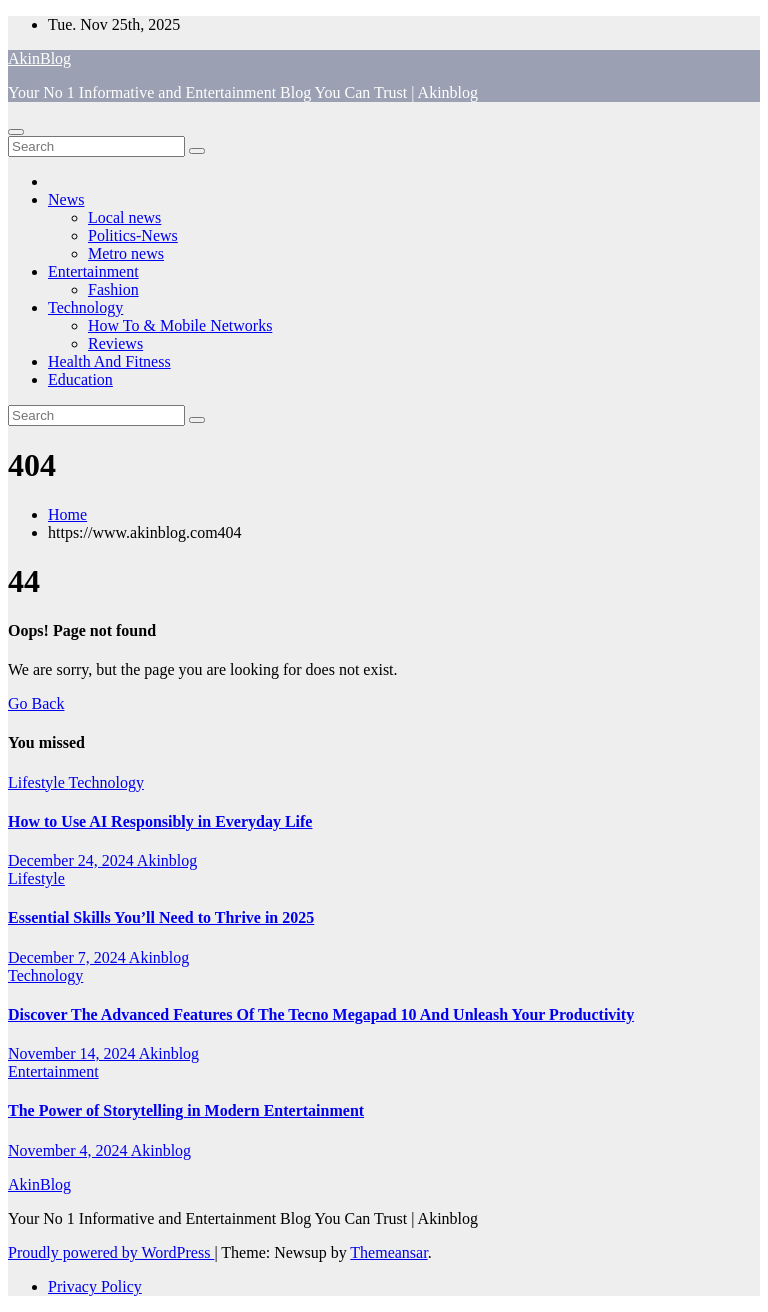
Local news (124, 217)
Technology (85, 307)
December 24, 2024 (72, 860)
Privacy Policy (95, 1286)
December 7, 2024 (68, 957)
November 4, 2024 (69, 1150)
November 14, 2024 (73, 1053)
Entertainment (93, 271)
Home (67, 514)
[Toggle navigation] (16, 132)
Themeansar (388, 1252)
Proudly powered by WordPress (111, 1252)
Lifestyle (38, 782)
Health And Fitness (109, 361)
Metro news (126, 253)
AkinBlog (39, 58)
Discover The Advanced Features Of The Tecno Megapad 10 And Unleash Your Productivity (321, 1014)
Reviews (115, 343)
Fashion (113, 289)
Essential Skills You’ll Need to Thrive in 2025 (161, 917)
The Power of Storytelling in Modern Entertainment (186, 1110)
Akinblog (167, 860)
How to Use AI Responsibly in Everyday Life (160, 821)
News (66, 199)
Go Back (36, 703)
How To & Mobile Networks (180, 325)
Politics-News (133, 235)
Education (80, 379)
